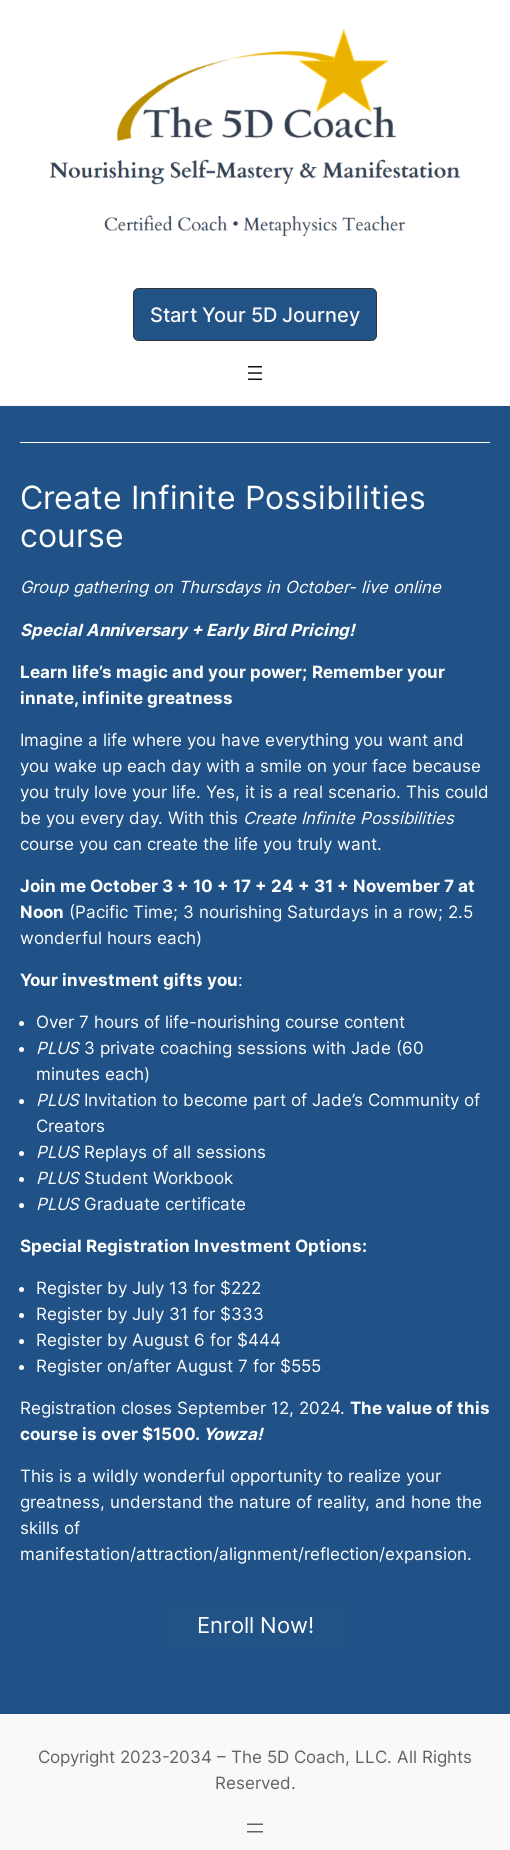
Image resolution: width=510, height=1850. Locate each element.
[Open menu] (255, 373)
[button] (255, 314)
